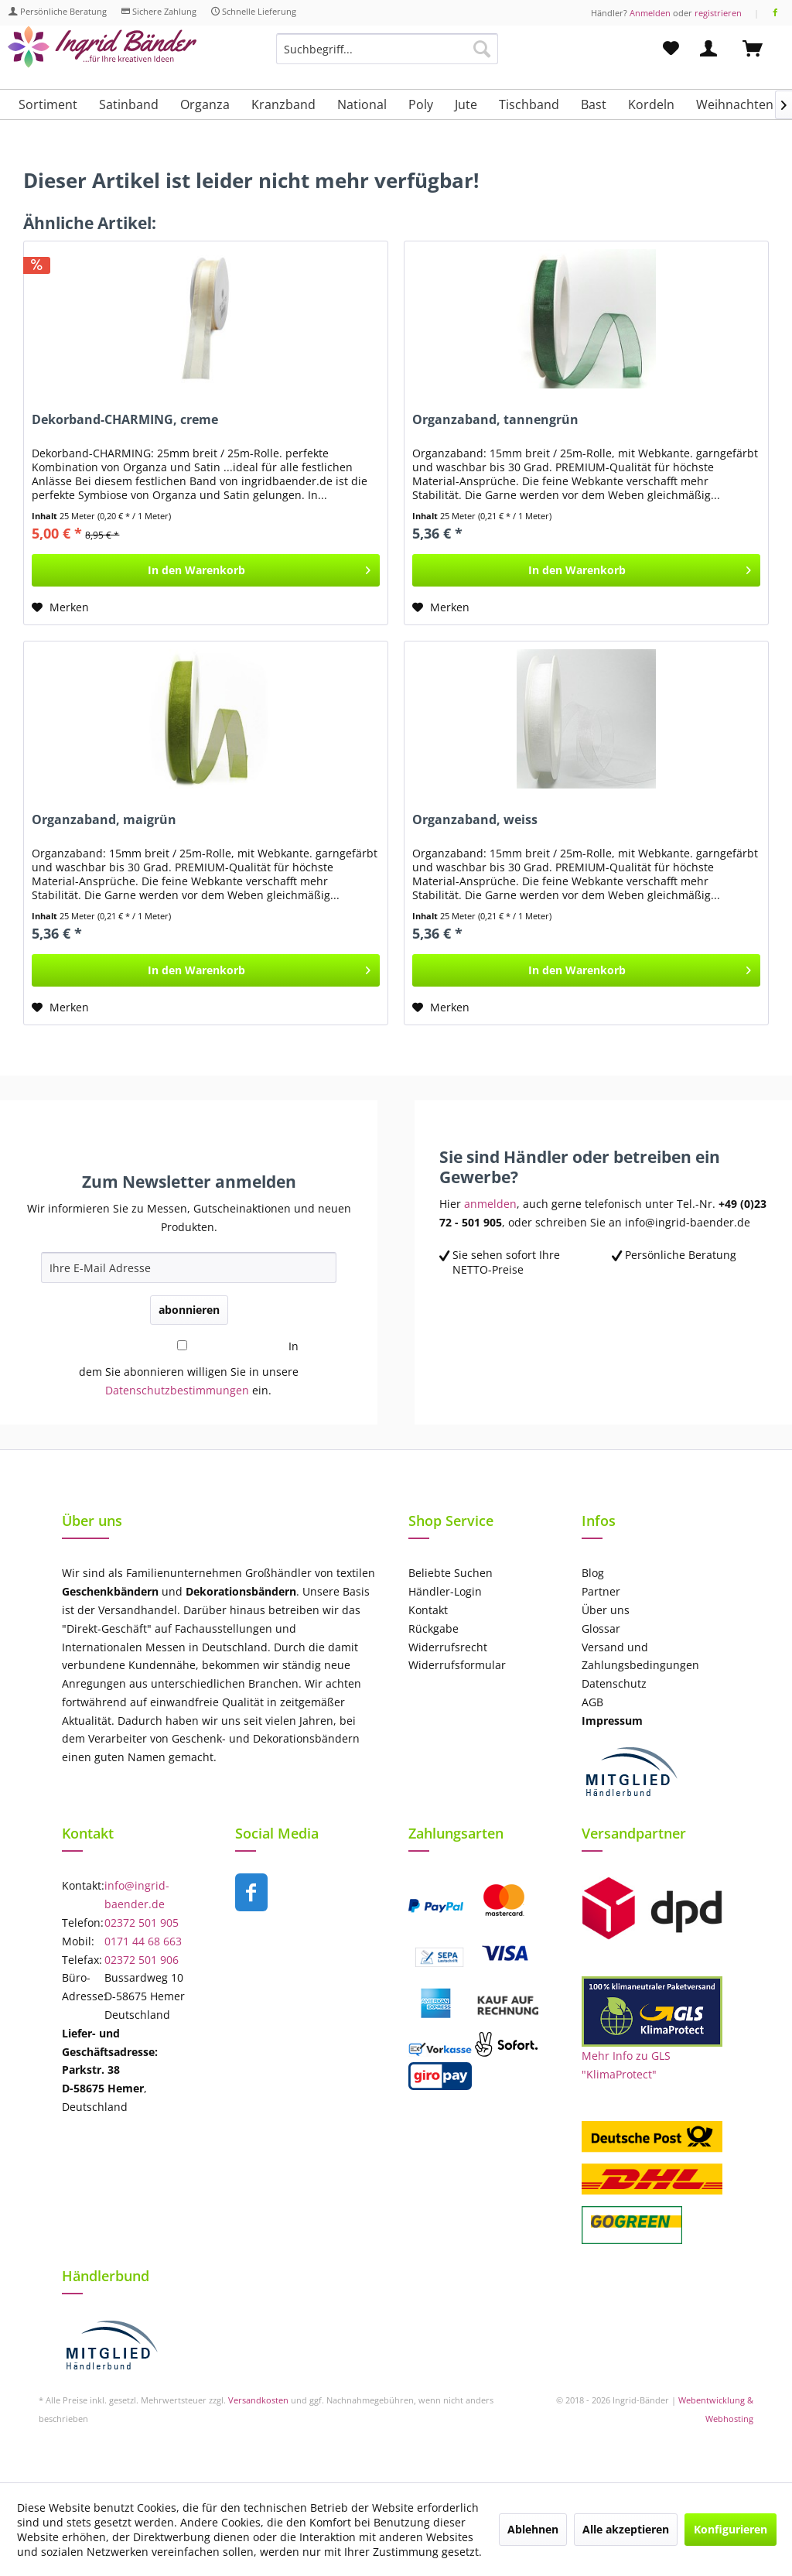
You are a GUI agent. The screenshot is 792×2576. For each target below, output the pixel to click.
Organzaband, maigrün (104, 820)
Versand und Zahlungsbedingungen (640, 1656)
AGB (592, 1702)
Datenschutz (614, 1683)
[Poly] (421, 104)
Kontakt (428, 1610)
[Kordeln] (651, 104)
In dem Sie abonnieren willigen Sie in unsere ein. (189, 1368)
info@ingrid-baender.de (136, 1894)
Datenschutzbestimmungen (177, 1390)
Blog (593, 1572)
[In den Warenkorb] (206, 570)
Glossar (601, 1628)
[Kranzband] (283, 104)
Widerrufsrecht (447, 1647)
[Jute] (466, 104)
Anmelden (650, 13)
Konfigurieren (730, 2529)
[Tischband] (529, 104)
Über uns (606, 1610)
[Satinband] (128, 104)
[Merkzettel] (671, 48)
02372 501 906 (141, 1959)
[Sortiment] (48, 104)
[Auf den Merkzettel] (60, 607)
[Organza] (205, 104)
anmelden (490, 1203)
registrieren (718, 13)
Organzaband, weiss (475, 820)
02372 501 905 (141, 1922)
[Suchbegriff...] (387, 48)
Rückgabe (433, 1628)
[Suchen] (482, 48)
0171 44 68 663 (143, 1941)
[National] (362, 104)
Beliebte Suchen (450, 1572)
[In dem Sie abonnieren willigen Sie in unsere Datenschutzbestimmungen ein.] (182, 1345)
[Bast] (593, 104)
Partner (601, 1591)
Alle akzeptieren (625, 2529)
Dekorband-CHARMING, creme (125, 420)
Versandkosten (258, 2400)
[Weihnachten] (734, 104)
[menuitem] (387, 56)
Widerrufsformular (457, 1664)
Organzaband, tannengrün (495, 420)
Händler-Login (445, 1591)
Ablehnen (532, 2529)
